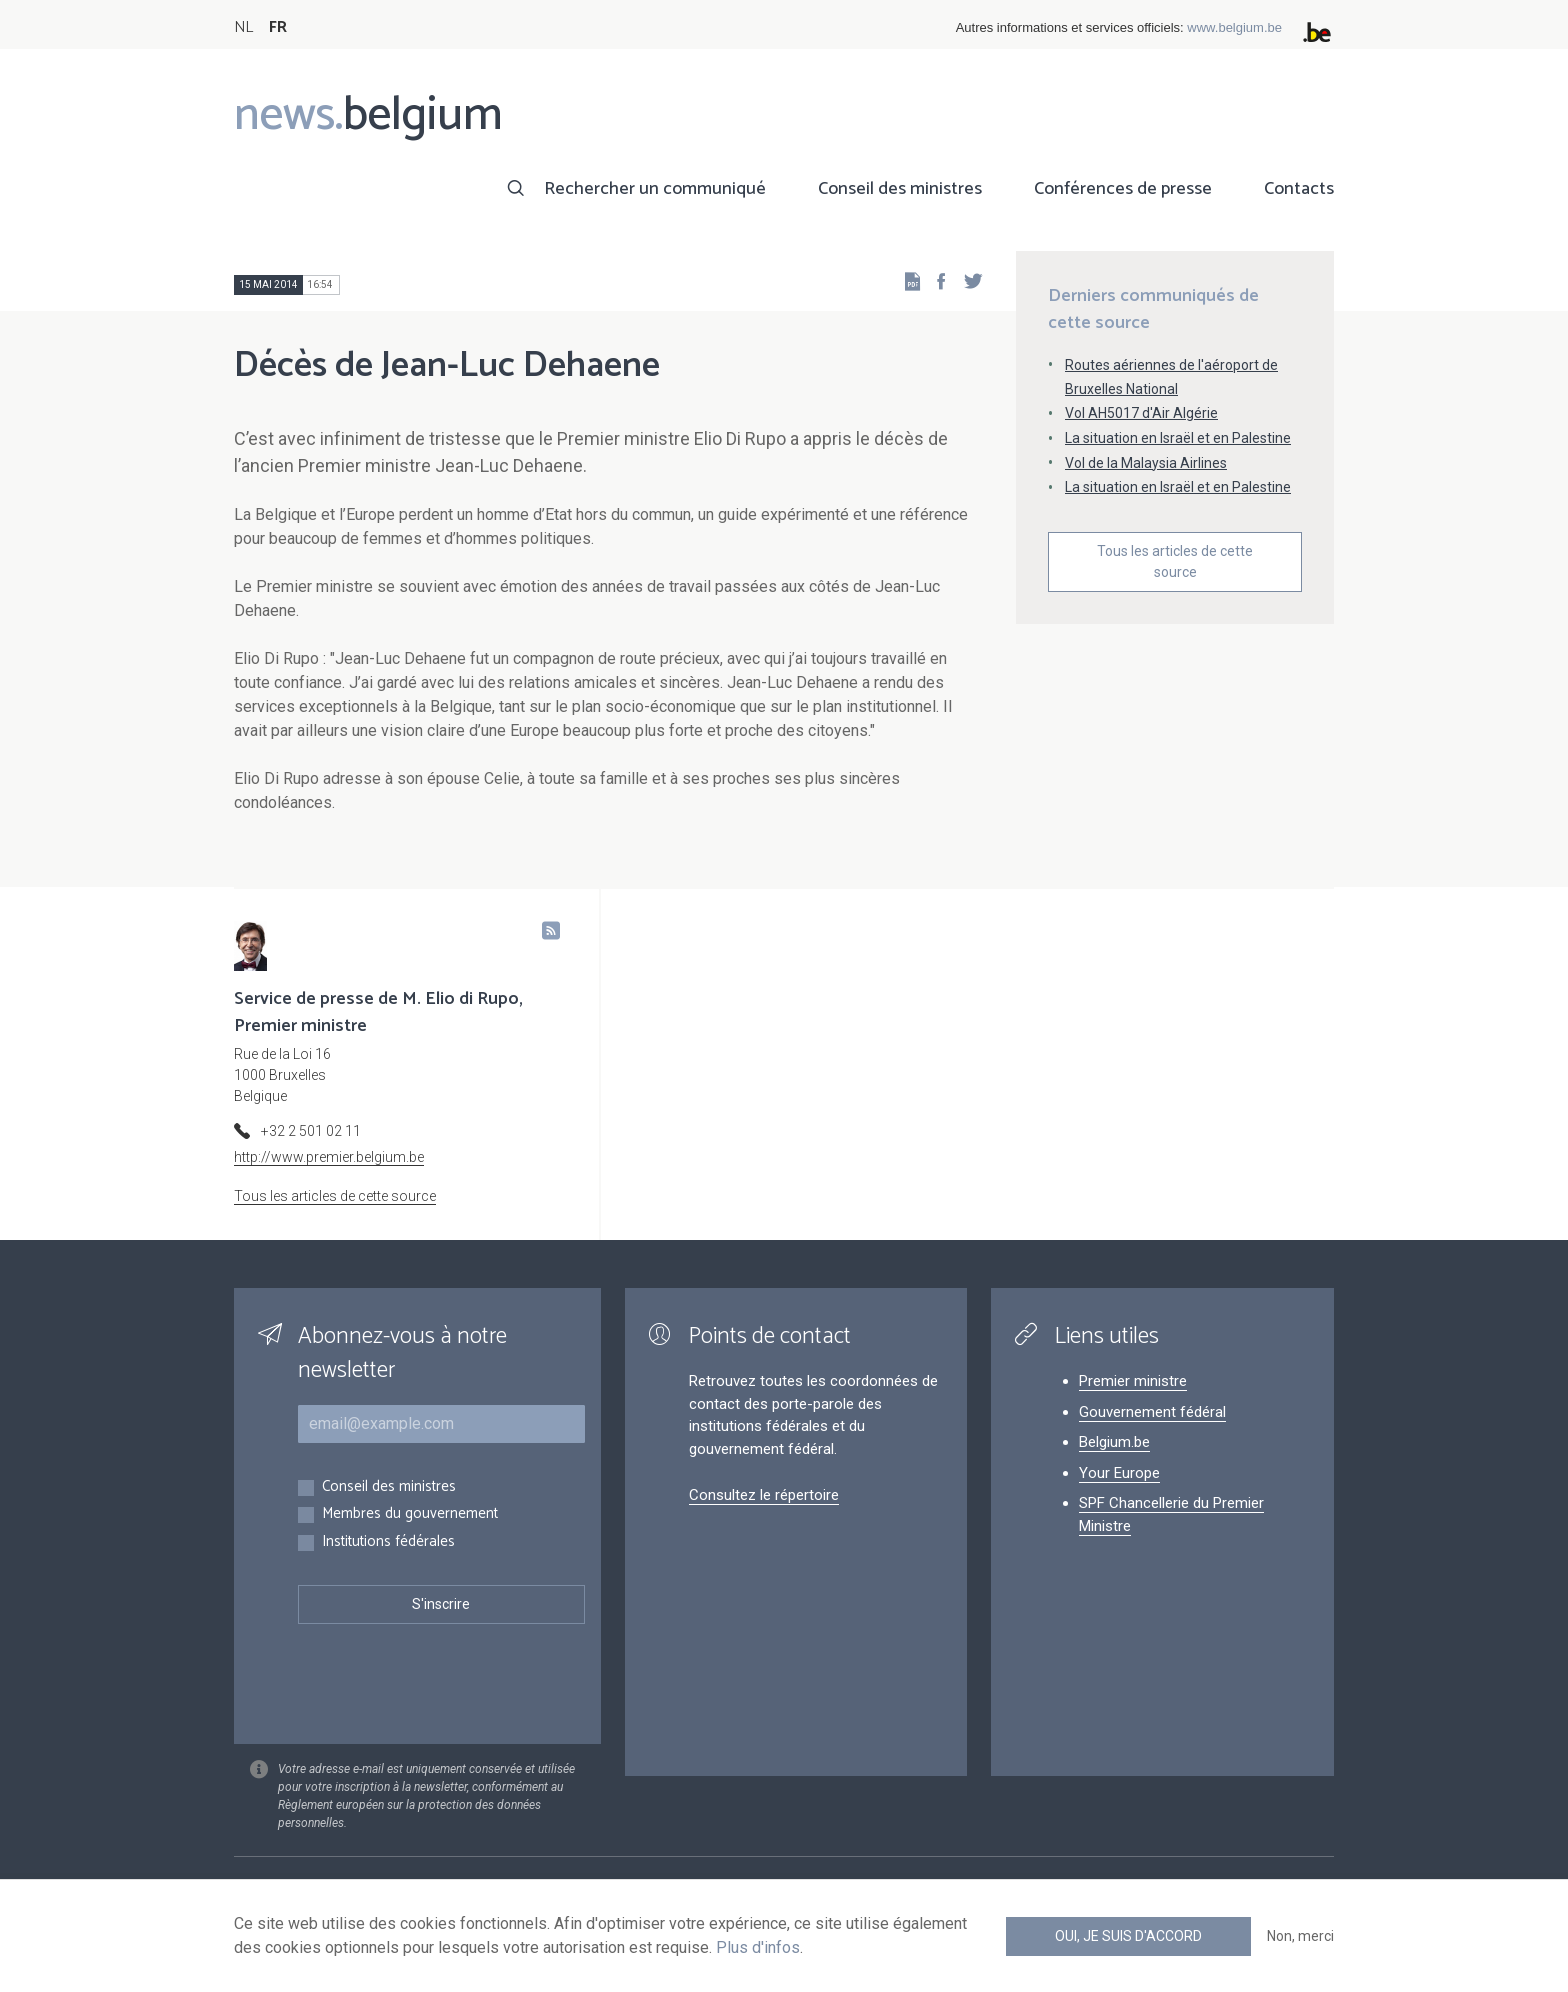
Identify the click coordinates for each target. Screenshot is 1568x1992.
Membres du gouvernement (410, 1514)
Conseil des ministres (900, 189)
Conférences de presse (1123, 189)
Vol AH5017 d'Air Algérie (1141, 413)
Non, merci (1300, 1936)
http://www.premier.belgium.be (329, 1157)
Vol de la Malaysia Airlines (1146, 463)
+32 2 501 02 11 (311, 1131)
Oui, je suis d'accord (1128, 1936)
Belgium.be (1114, 1442)
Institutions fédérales (388, 1542)
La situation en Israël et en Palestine (1178, 438)
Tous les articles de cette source (1175, 561)
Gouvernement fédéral (1152, 1412)
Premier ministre (1133, 1381)
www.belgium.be (1234, 27)
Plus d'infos (758, 1947)
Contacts (1299, 189)
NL (243, 27)
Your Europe (1119, 1473)
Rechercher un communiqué (655, 189)
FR (278, 27)
